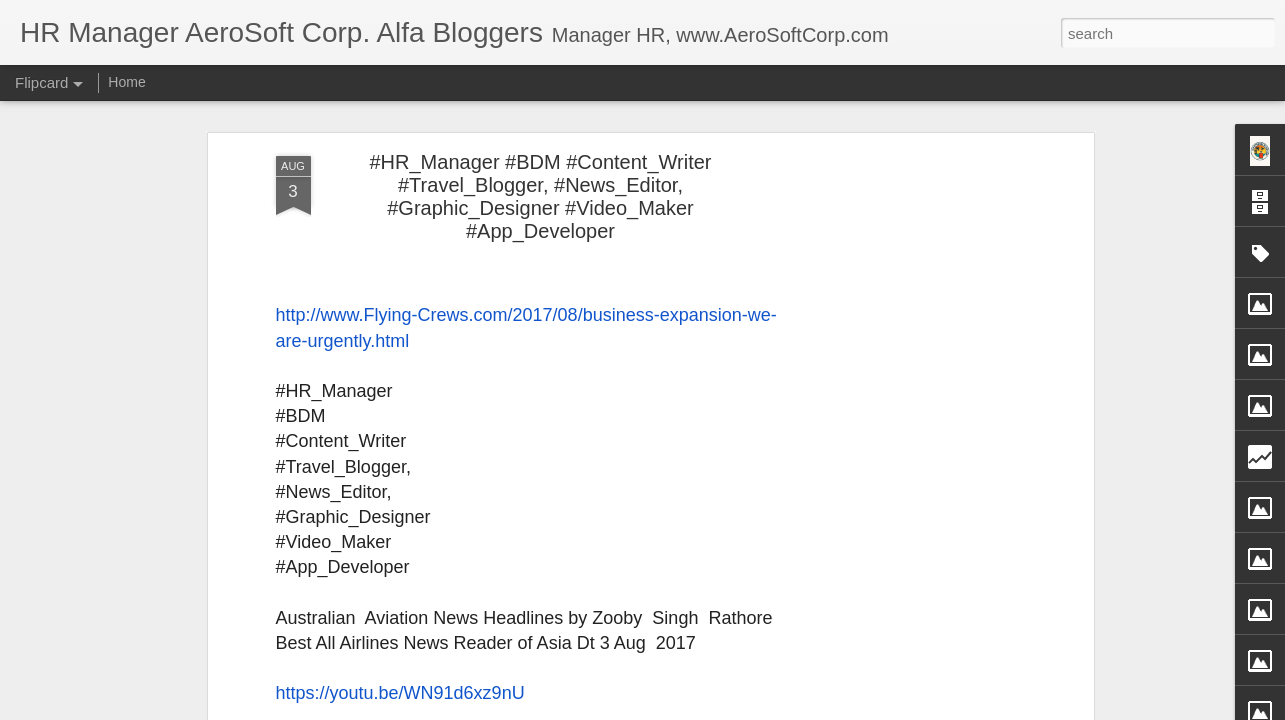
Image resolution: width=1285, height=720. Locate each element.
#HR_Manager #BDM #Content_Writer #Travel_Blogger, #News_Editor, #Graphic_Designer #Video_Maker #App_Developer (540, 196)
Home (126, 82)
